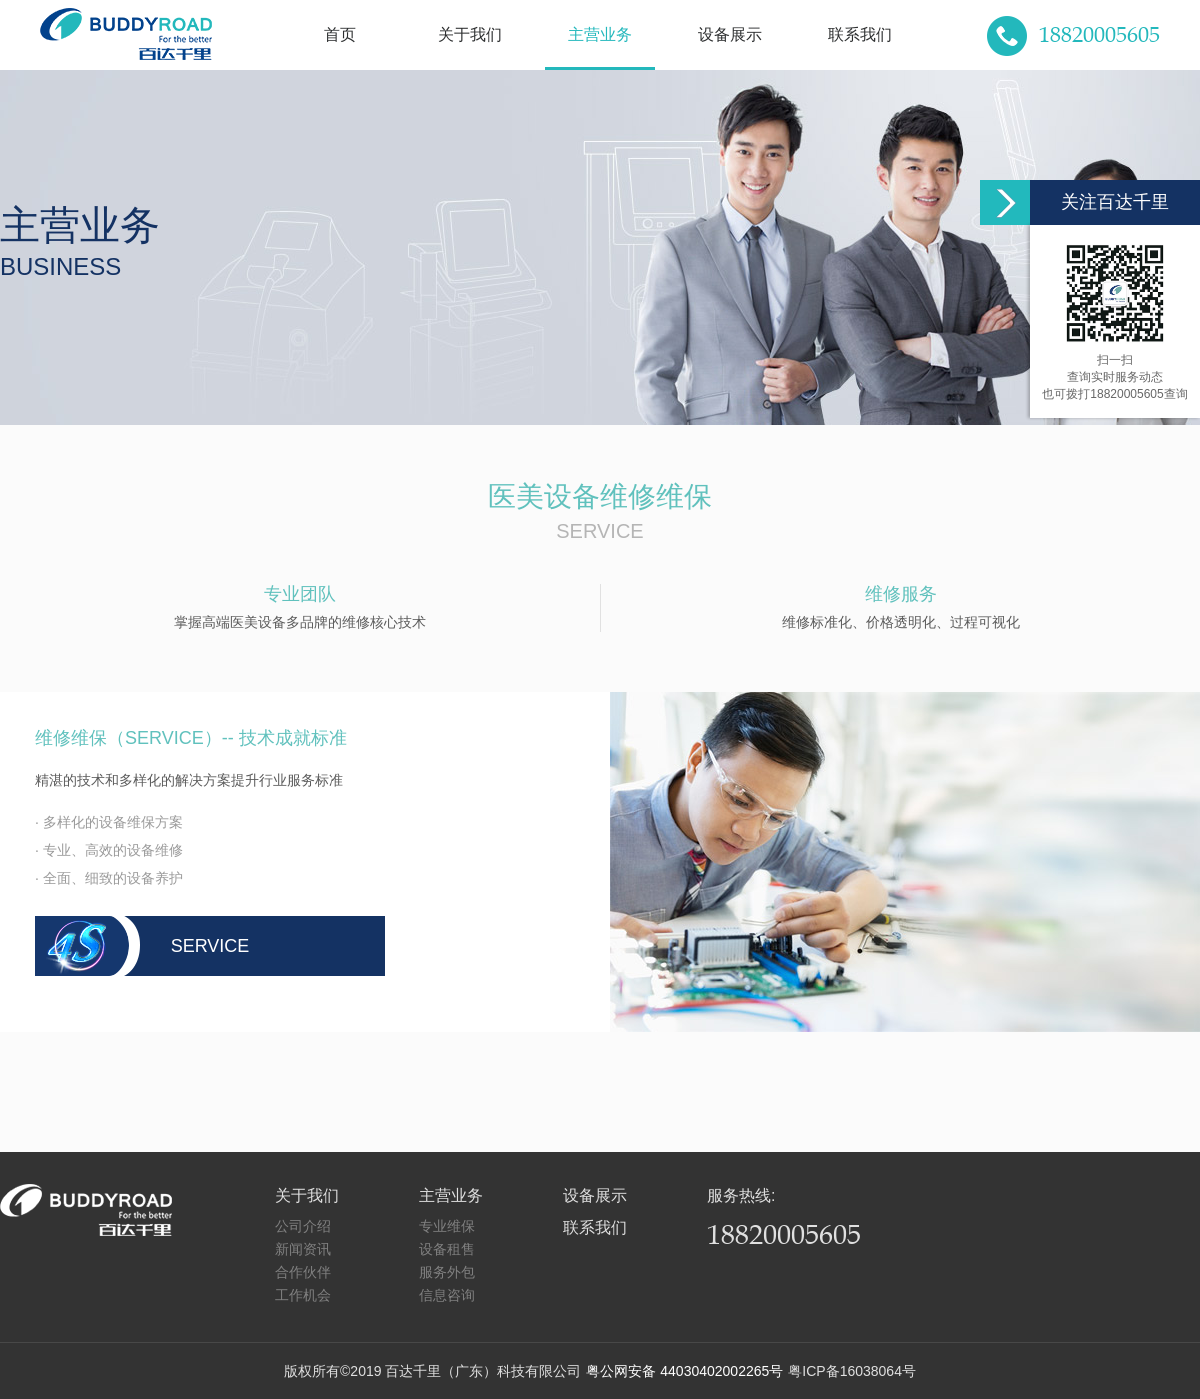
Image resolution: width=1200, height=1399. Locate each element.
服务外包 (447, 1272)
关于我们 (470, 34)
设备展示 (730, 34)
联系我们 (860, 34)
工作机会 (303, 1295)
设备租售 (447, 1249)
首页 (340, 34)
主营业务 (600, 34)
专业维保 (447, 1226)
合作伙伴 (303, 1272)
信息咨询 (447, 1295)
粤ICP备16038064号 (852, 1371)
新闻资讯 (303, 1249)
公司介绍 (303, 1226)
